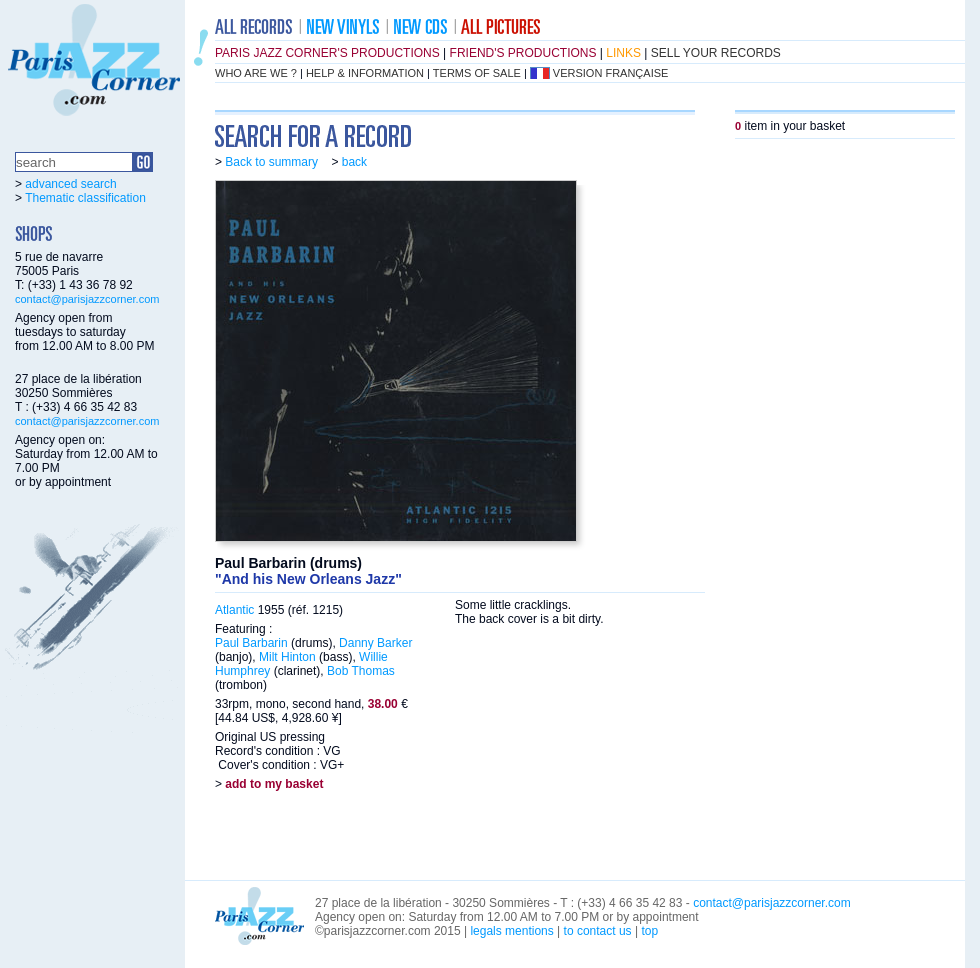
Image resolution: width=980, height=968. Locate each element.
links (623, 53)
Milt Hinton (287, 657)
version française (611, 73)
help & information (365, 73)
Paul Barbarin (251, 643)
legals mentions (511, 931)
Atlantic (234, 610)
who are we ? (256, 73)
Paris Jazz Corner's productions (327, 53)
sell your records (716, 53)
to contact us (598, 931)
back (354, 162)
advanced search (70, 184)
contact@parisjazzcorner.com (87, 299)
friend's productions (523, 53)
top (649, 931)
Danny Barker (375, 643)
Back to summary (271, 162)
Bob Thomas (361, 671)
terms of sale (477, 73)
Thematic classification (85, 198)
